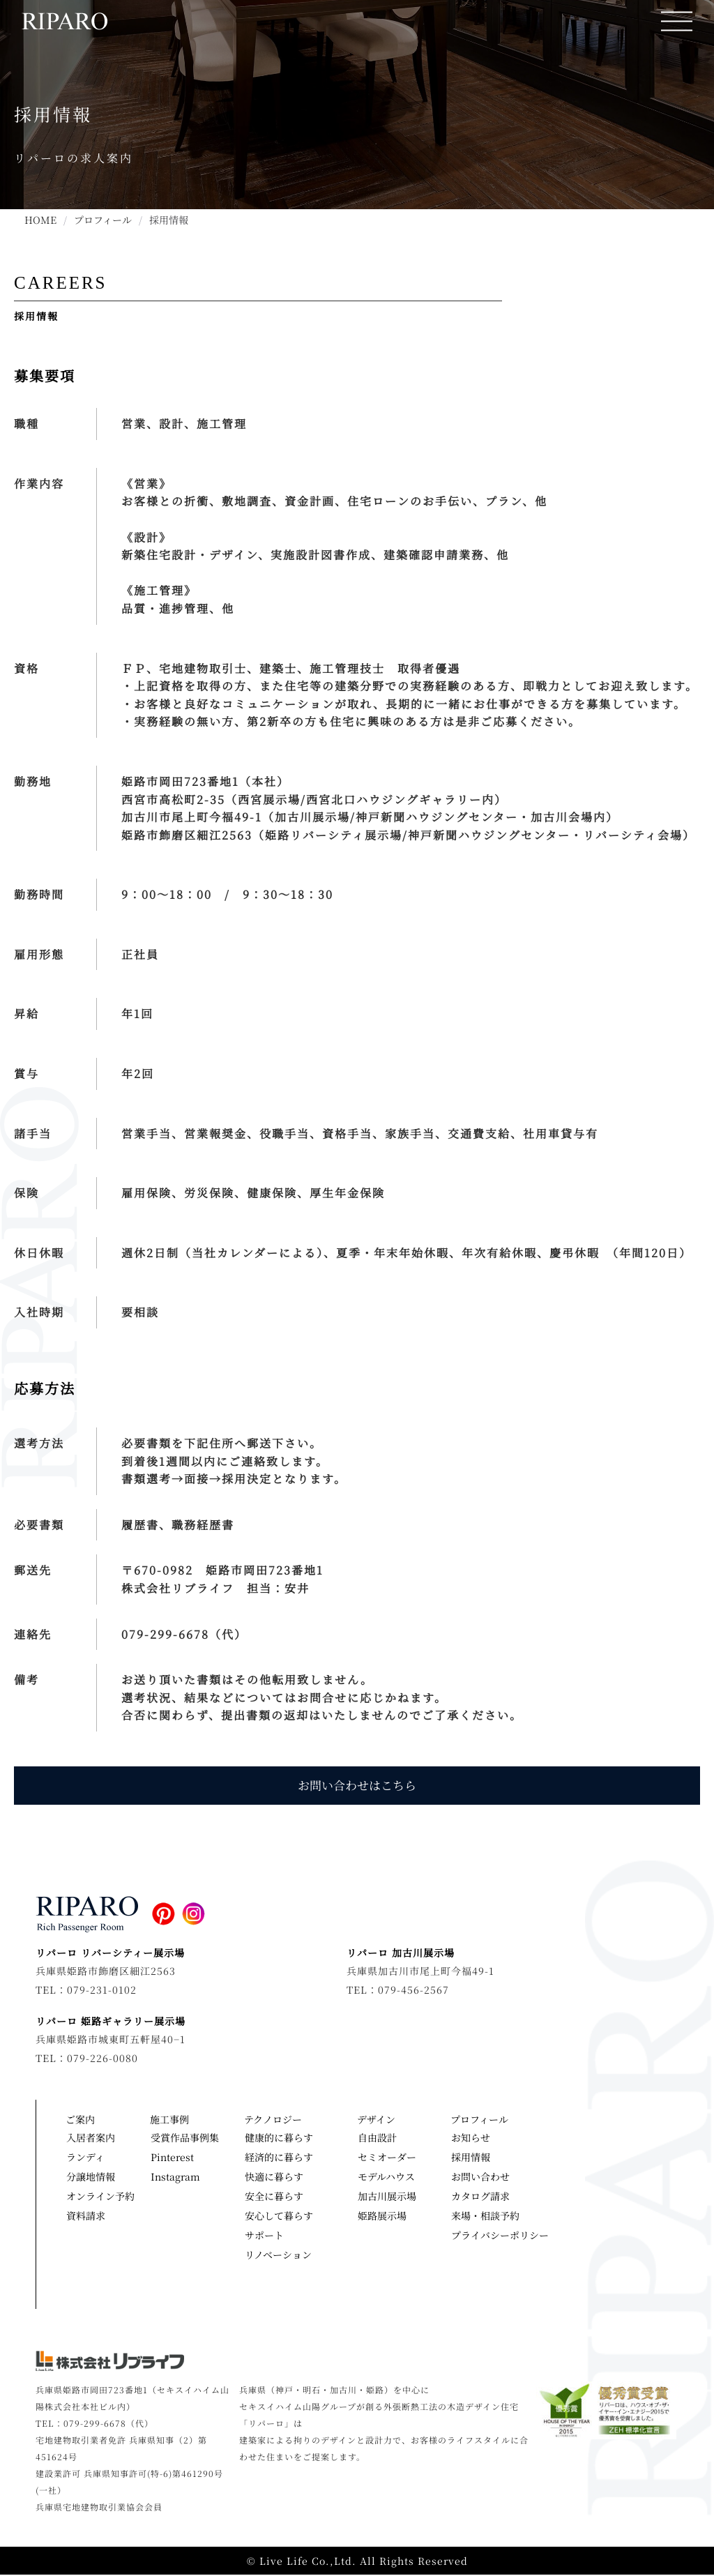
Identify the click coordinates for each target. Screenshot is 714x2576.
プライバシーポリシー (498, 2236)
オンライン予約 (100, 2197)
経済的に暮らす (279, 2158)
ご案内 (84, 2120)
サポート (264, 2236)
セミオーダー (387, 2158)
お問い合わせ (480, 2177)
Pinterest (172, 2158)
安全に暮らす (274, 2197)
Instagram (175, 2177)
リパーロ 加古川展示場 (401, 1953)
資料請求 (85, 2216)
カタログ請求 (480, 2197)
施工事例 (173, 2120)
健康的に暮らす (279, 2138)
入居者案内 (90, 2138)
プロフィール (103, 220)
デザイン (379, 2120)
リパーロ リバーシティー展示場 (110, 1953)
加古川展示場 (387, 2197)
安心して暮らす (279, 2216)
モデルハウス (386, 2177)
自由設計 (377, 2138)
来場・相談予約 (485, 2216)
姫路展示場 (382, 2216)
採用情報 (470, 2158)
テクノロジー (276, 2120)
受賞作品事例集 (185, 2138)
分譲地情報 (90, 2177)
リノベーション (278, 2255)
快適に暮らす (274, 2177)
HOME (40, 220)
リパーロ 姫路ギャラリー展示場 (110, 2022)
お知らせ (470, 2138)
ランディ (85, 2158)
